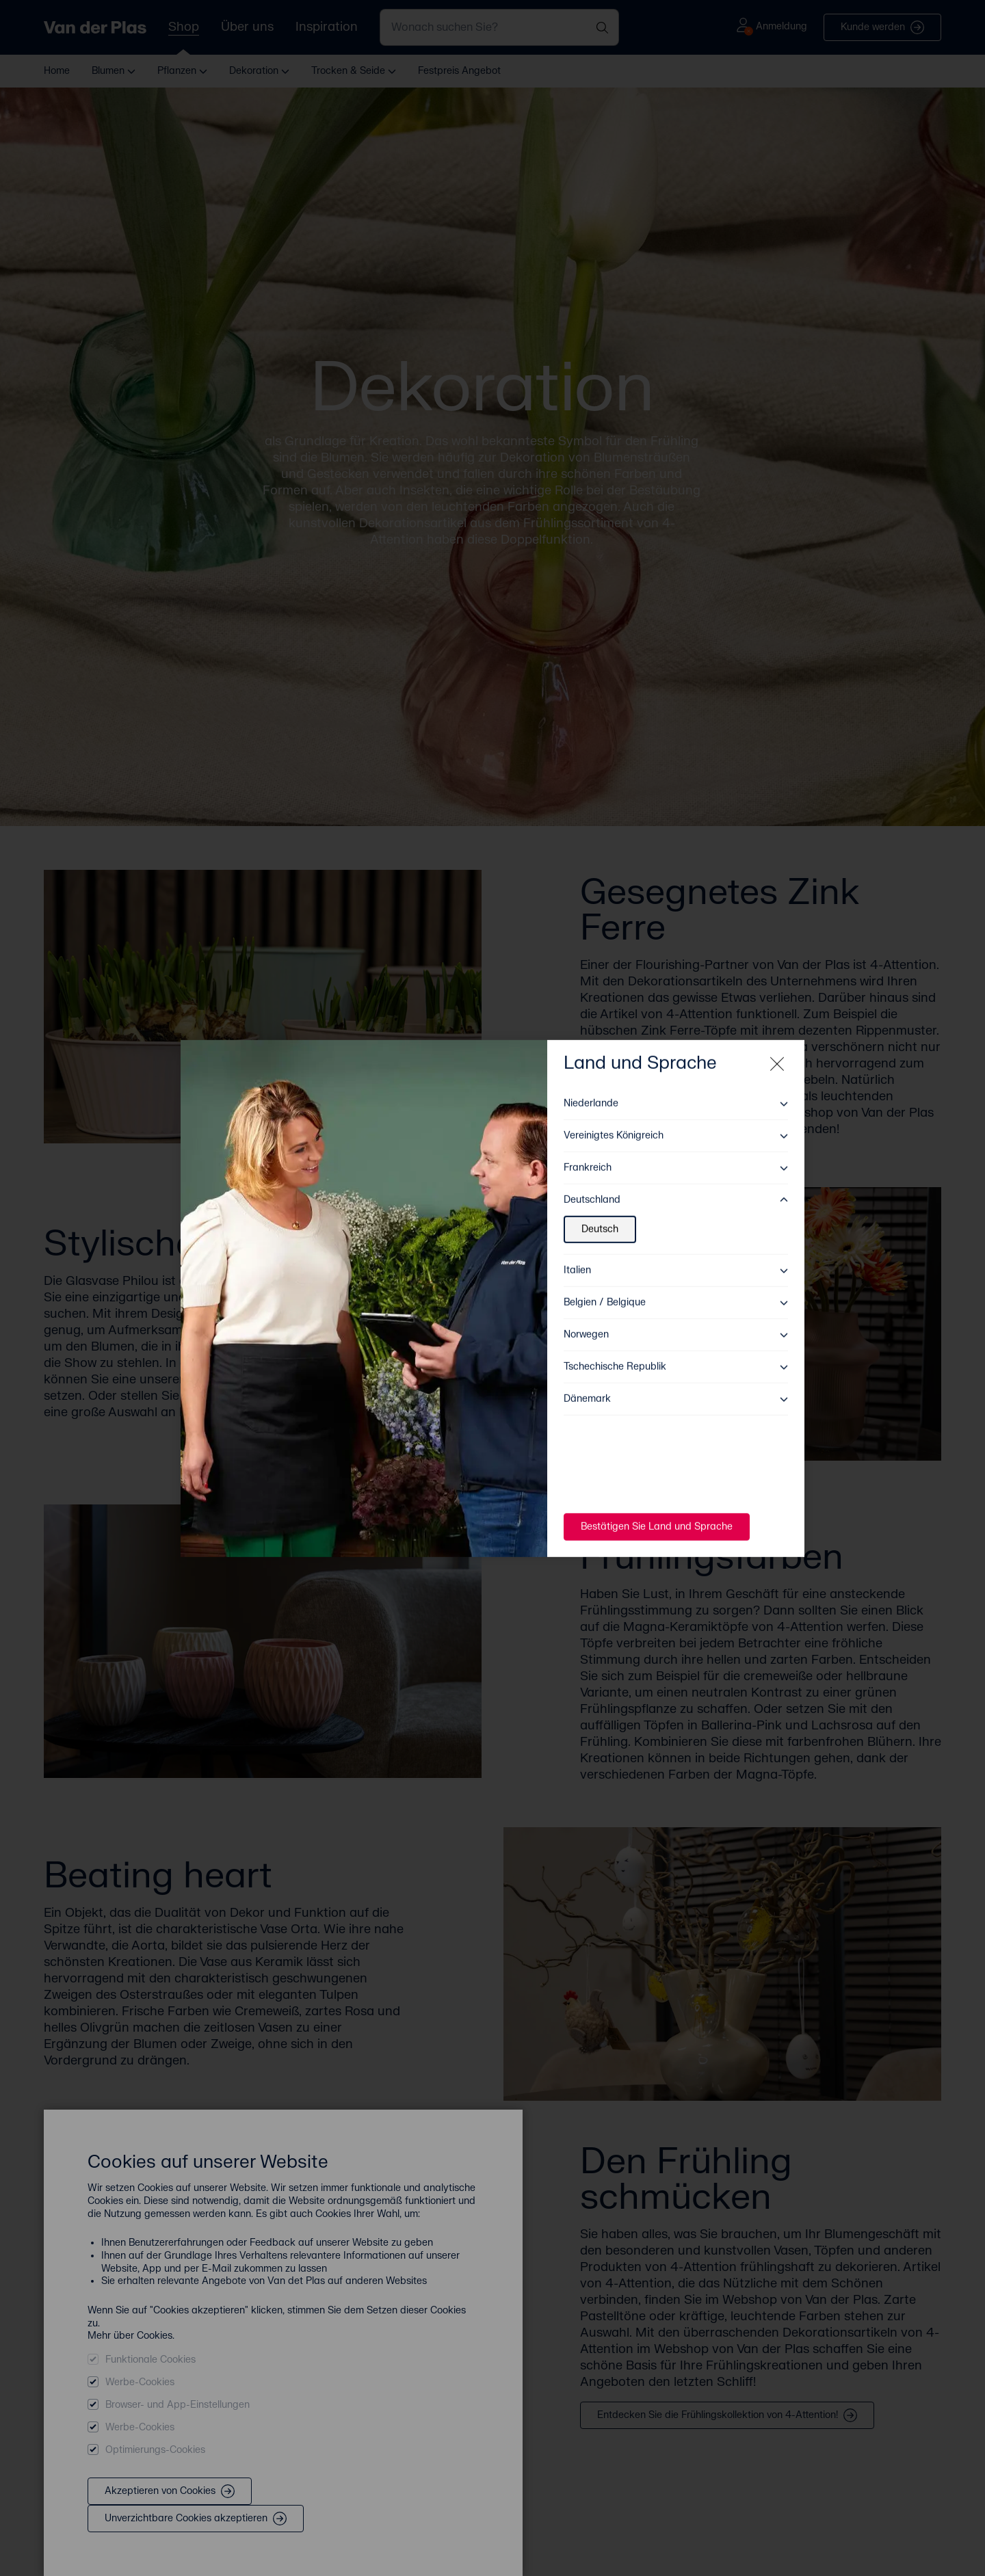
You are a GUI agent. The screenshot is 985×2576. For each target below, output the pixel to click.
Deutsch (599, 1219)
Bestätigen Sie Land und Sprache (657, 1516)
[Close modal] (777, 1054)
